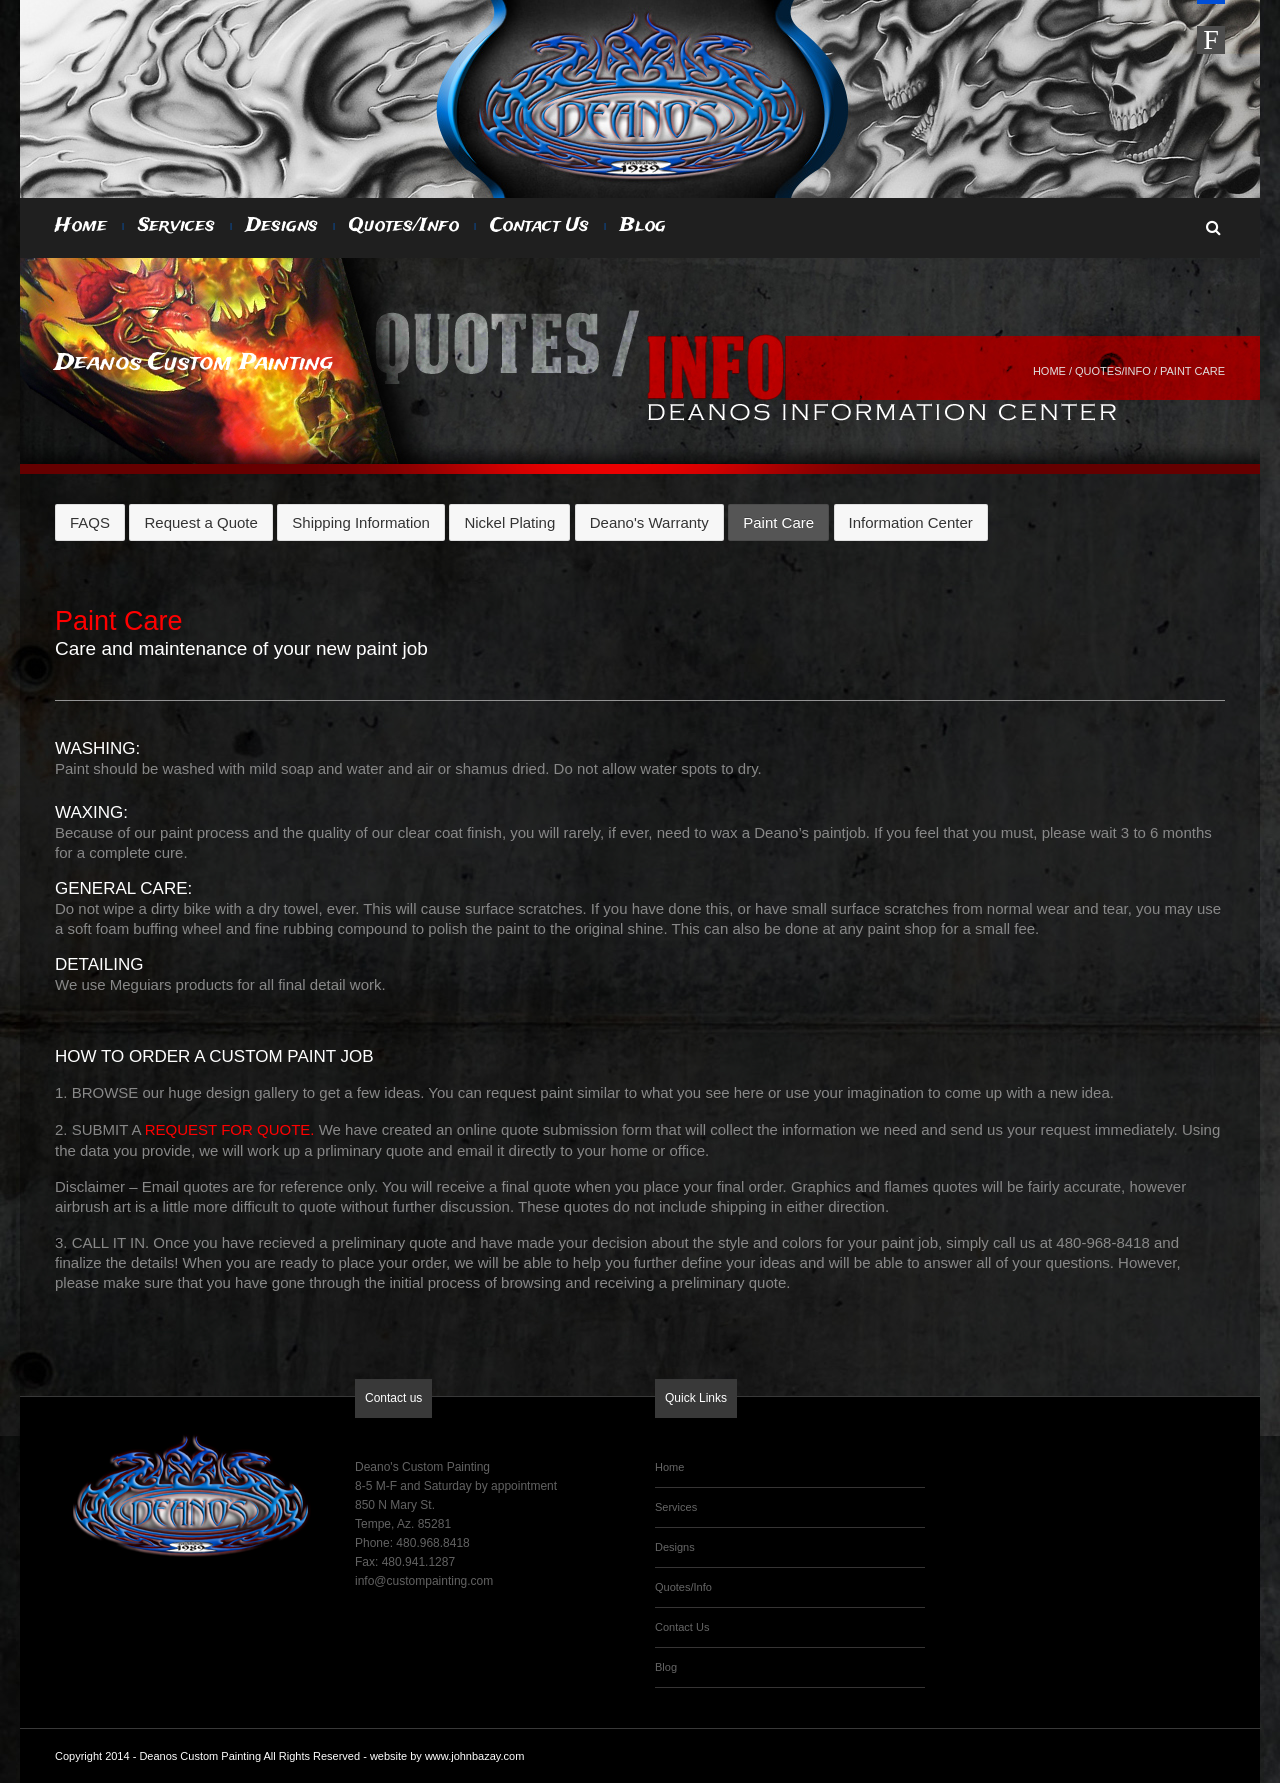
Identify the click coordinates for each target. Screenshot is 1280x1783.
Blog (643, 226)
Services (176, 226)
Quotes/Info (404, 226)
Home (81, 226)
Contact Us (539, 226)
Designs (282, 226)
